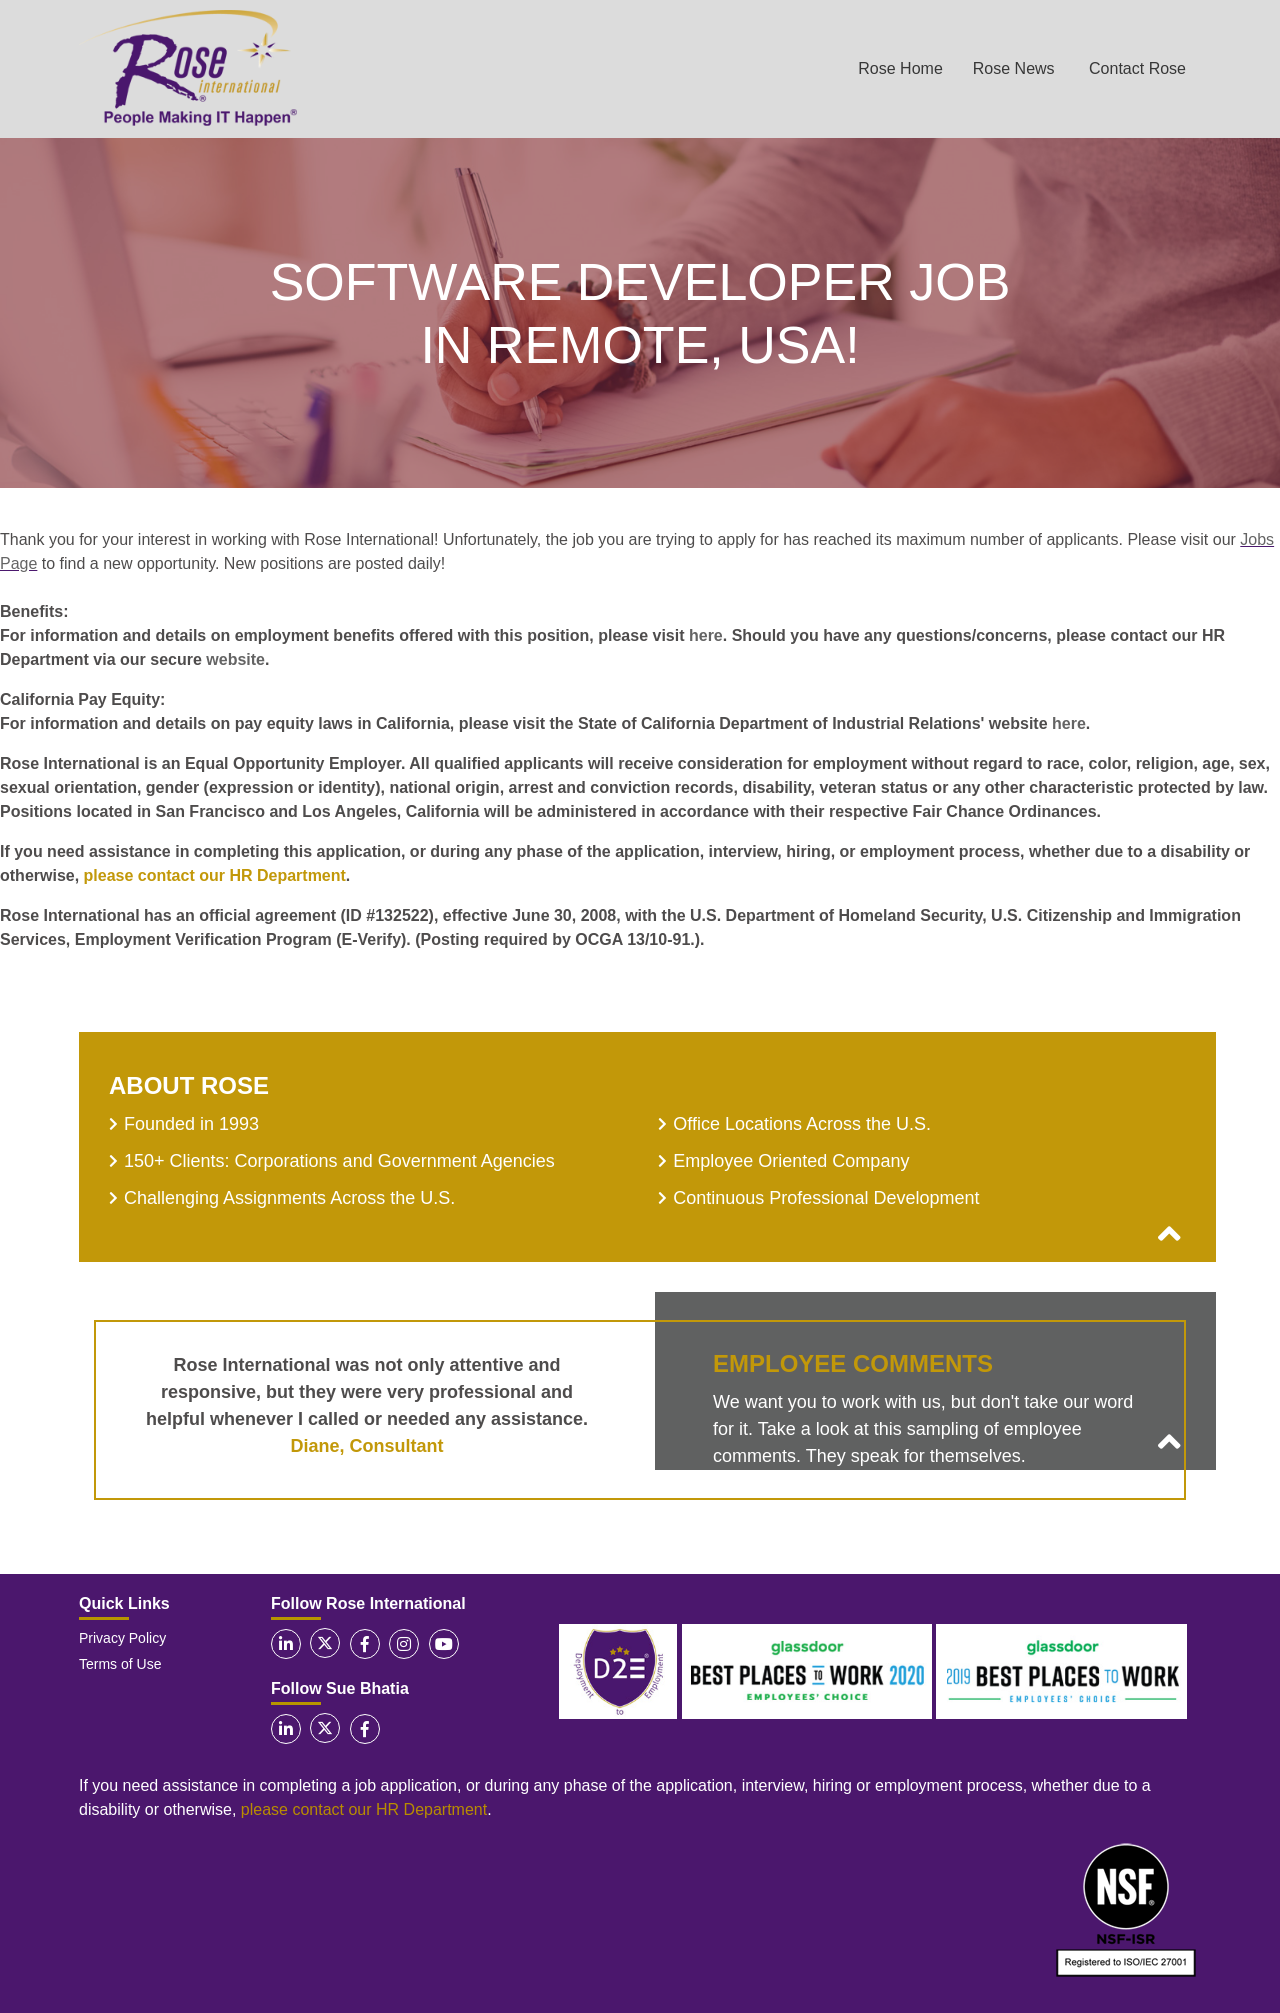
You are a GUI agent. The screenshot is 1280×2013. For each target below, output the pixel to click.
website (235, 659)
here (706, 635)
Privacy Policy (122, 1638)
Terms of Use (120, 1664)
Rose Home (900, 68)
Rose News (1014, 68)
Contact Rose (1137, 68)
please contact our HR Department (215, 875)
